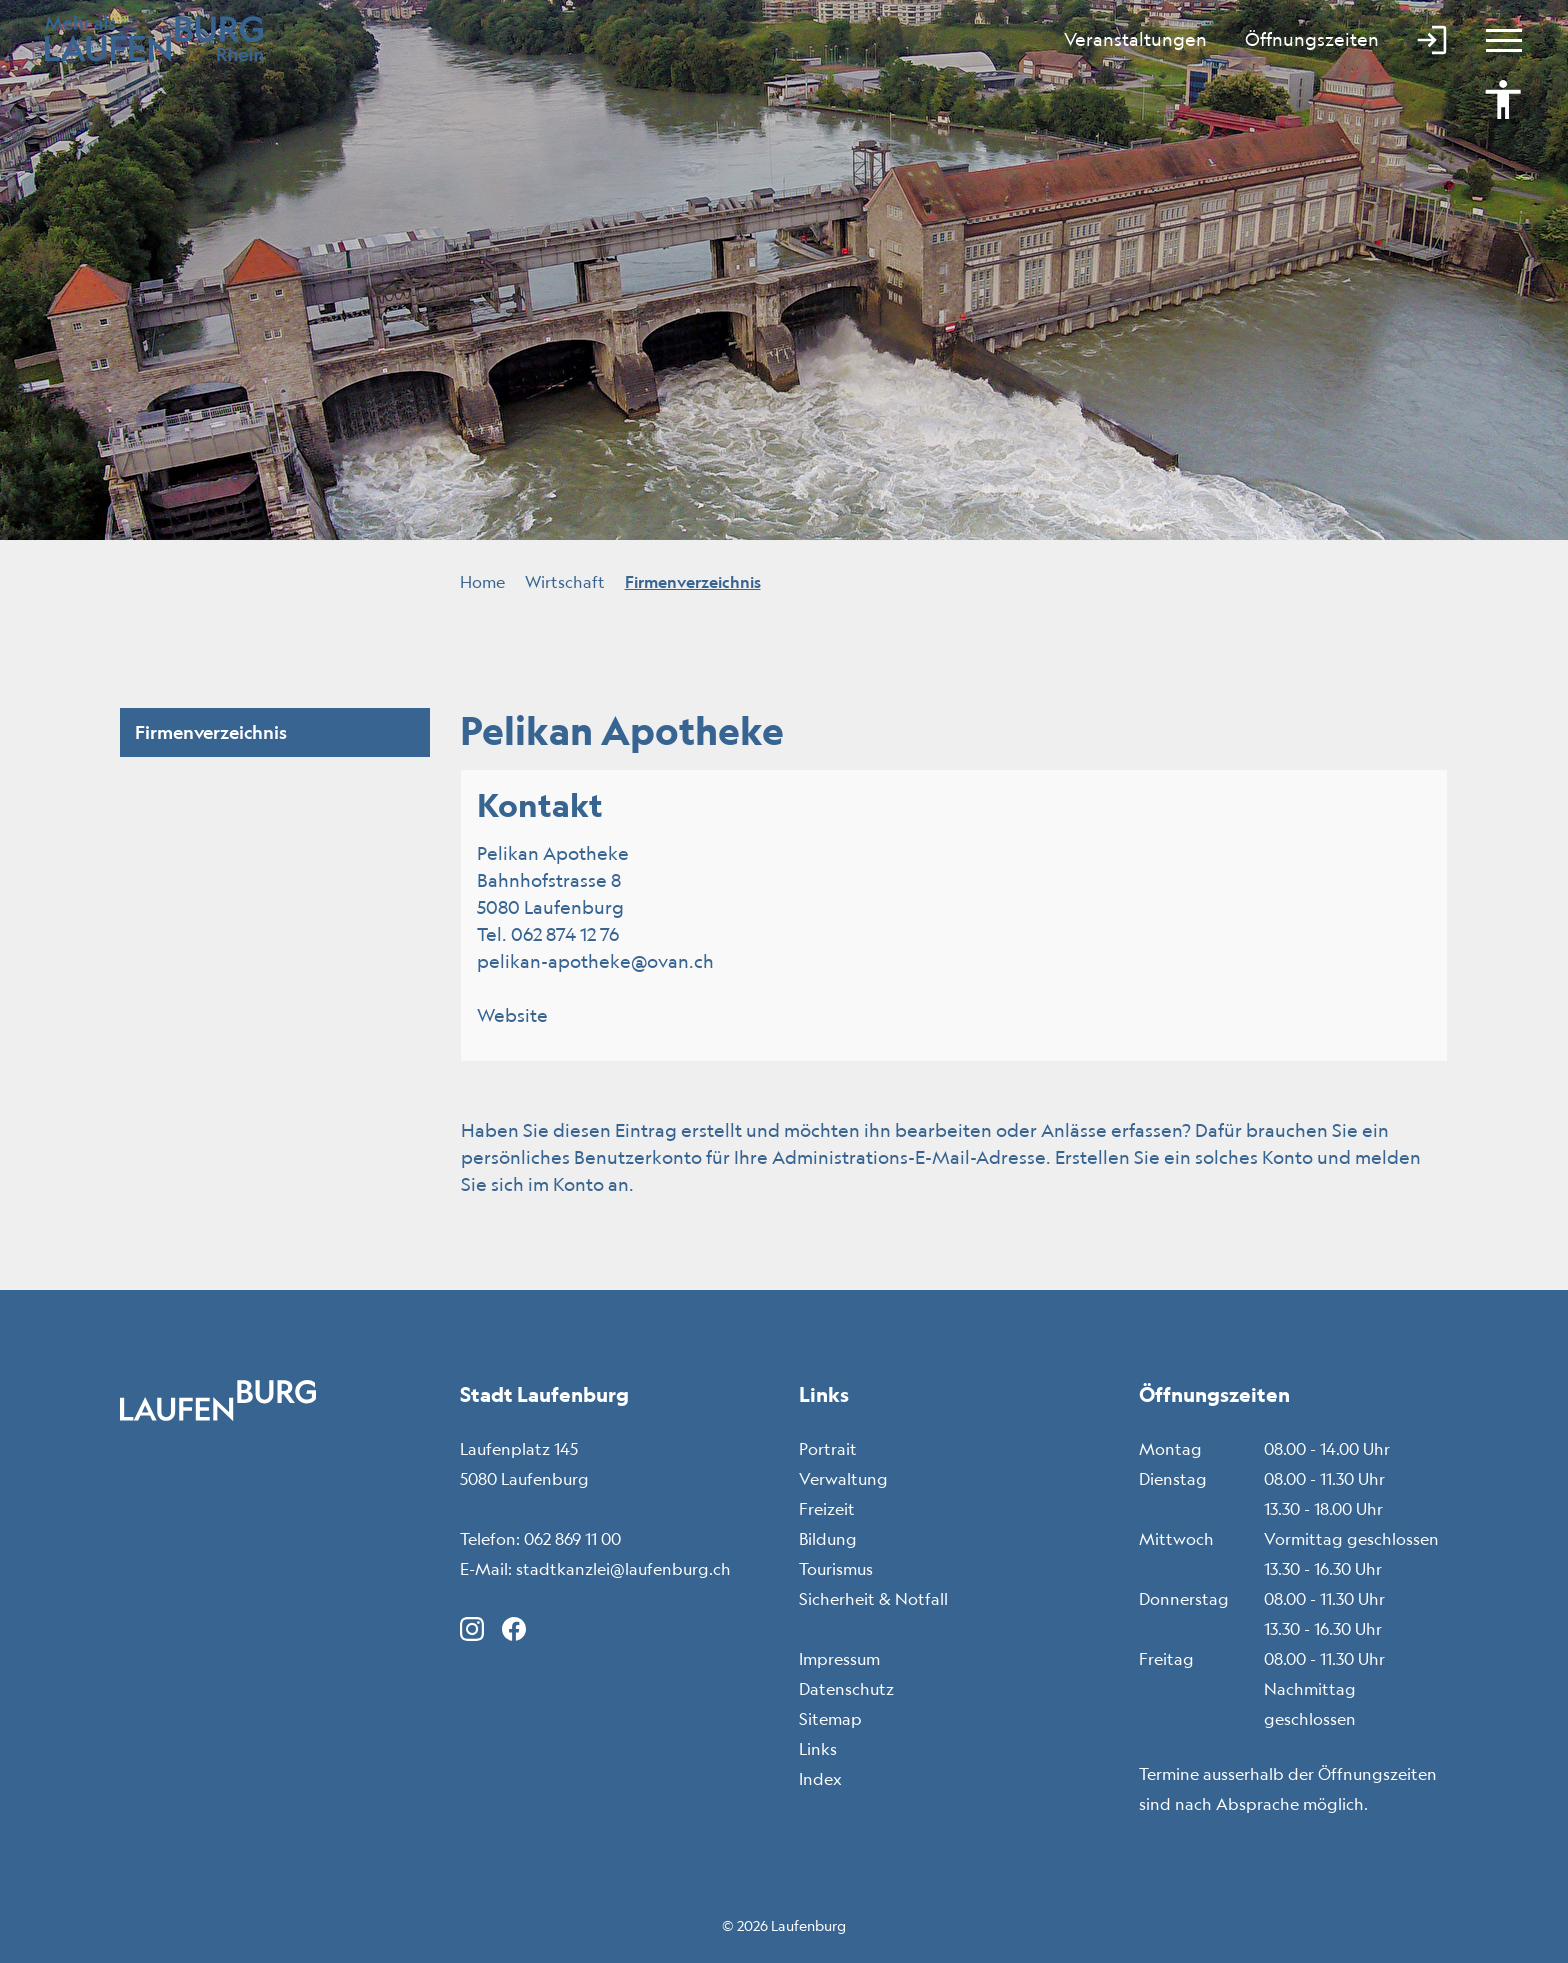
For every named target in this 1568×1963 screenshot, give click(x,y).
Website (523, 1015)
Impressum (839, 1659)
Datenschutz (846, 1689)
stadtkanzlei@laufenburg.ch (623, 1569)
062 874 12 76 (565, 934)
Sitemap (830, 1719)
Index (820, 1779)
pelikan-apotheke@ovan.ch (595, 961)
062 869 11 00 (572, 1539)
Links (818, 1749)
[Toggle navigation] (1495, 40)
